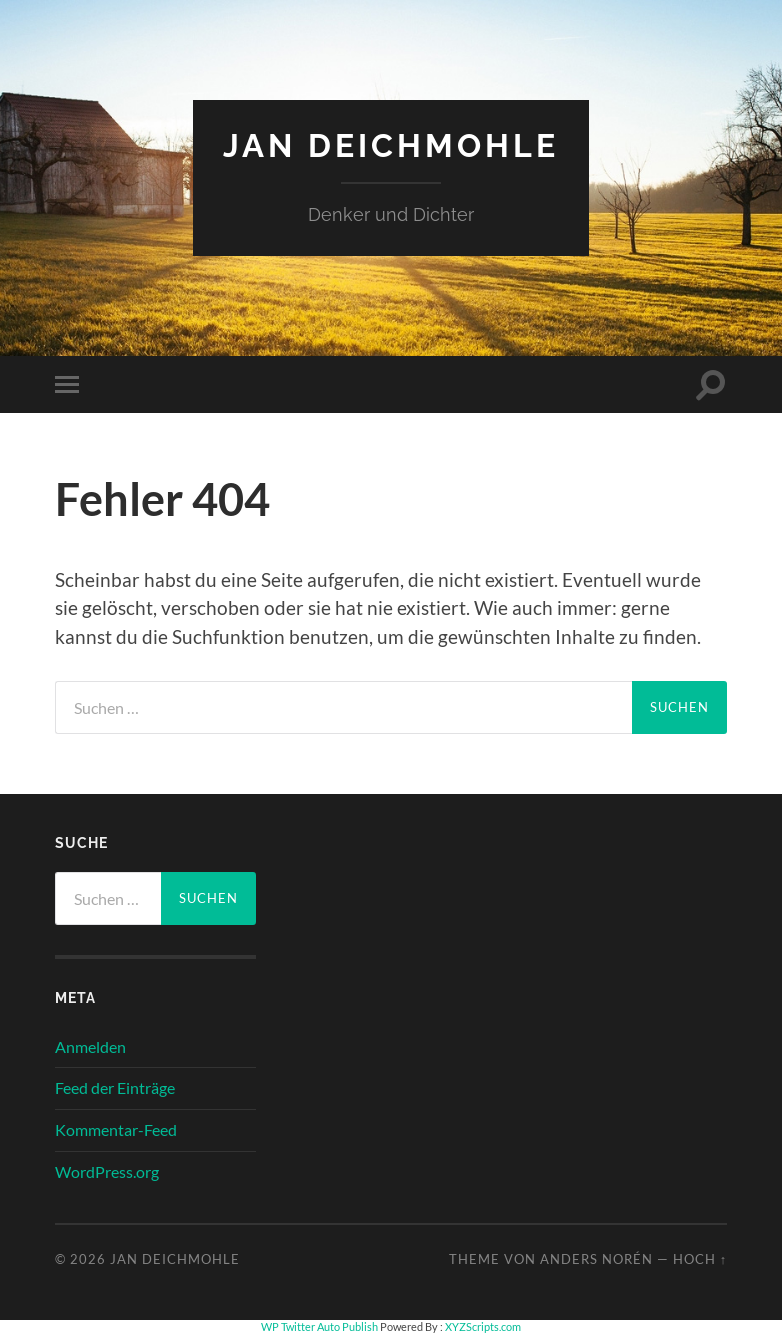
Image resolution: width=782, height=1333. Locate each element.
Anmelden (90, 1046)
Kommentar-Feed (116, 1129)
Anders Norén (596, 1259)
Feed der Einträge (115, 1087)
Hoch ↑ (700, 1259)
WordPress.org (107, 1171)
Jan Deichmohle (391, 145)
